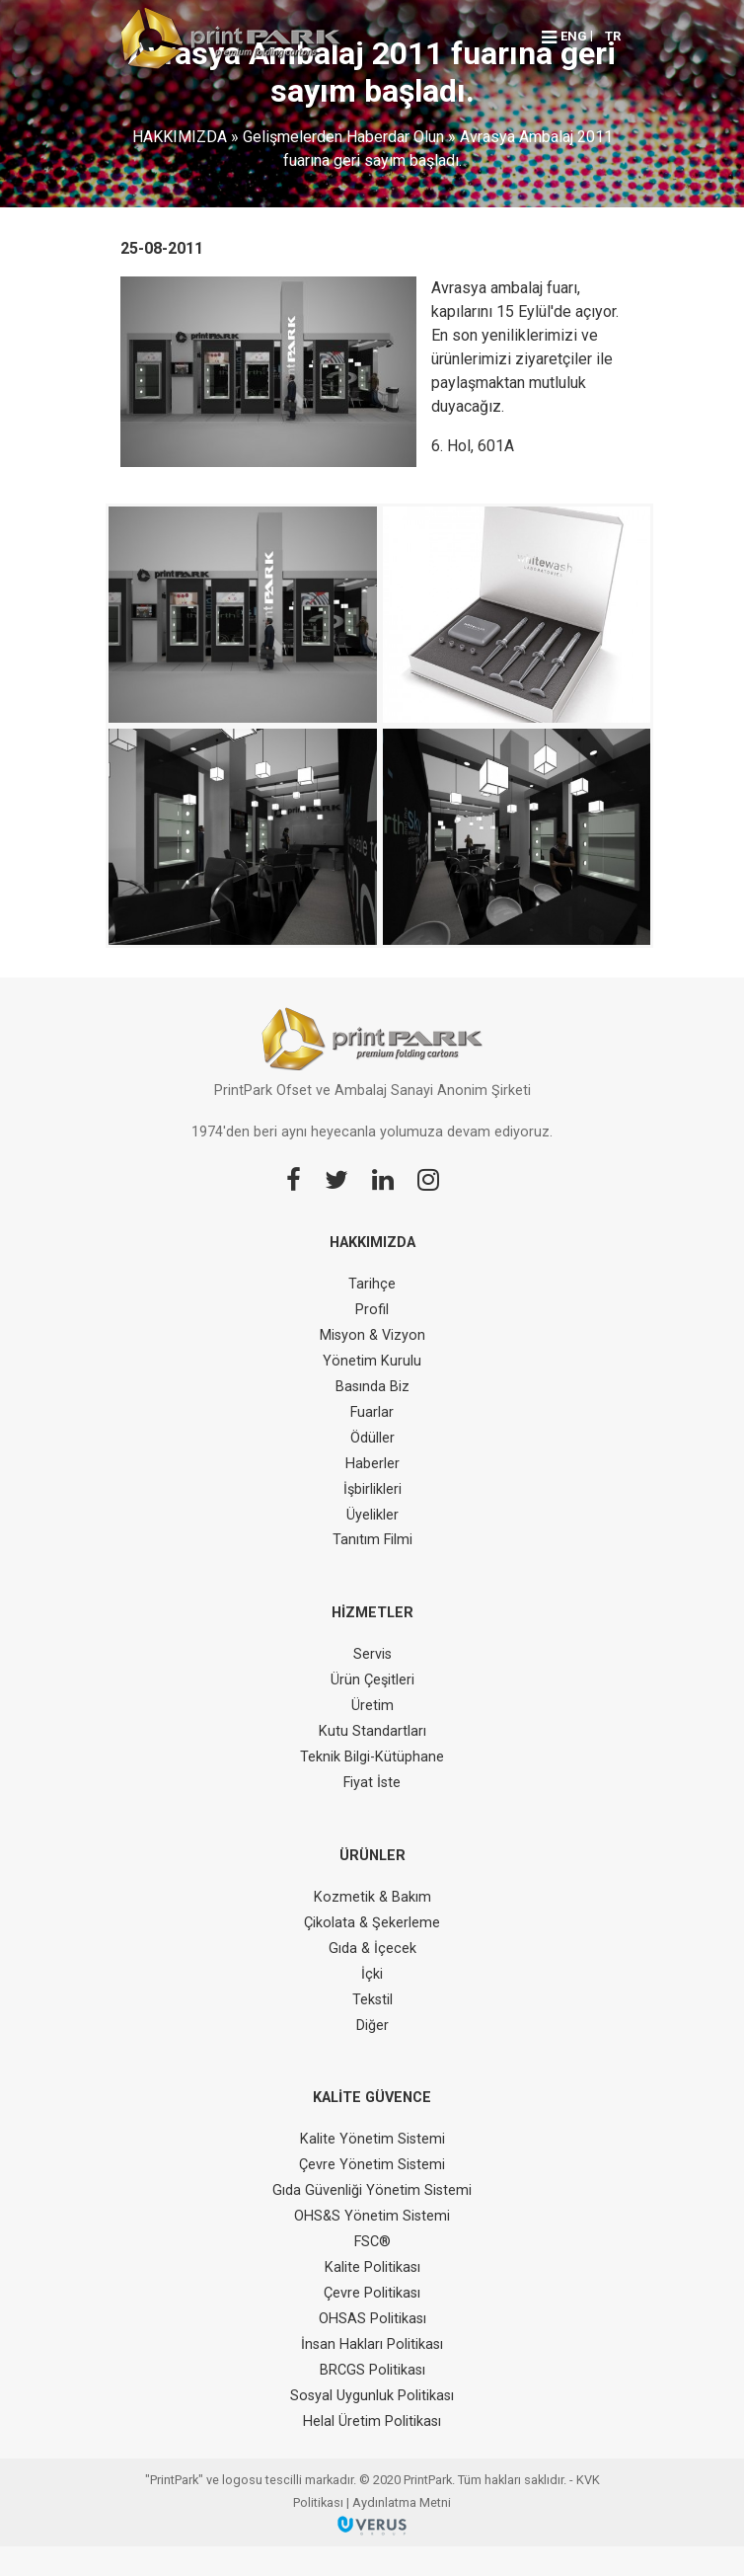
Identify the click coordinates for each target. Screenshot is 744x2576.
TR (613, 36)
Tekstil (372, 1999)
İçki (372, 1974)
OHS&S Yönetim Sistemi (372, 2216)
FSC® (372, 2241)
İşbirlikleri (372, 1489)
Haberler (372, 1463)
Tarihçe (372, 1284)
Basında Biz (372, 1386)
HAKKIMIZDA (179, 136)
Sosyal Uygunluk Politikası (372, 2395)
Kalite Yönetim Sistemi (372, 2139)
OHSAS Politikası (372, 2318)
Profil (372, 1309)
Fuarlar (372, 1412)
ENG (573, 36)
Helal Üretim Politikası (372, 2421)
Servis (372, 1654)
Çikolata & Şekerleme (372, 1922)
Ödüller (372, 1438)
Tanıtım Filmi (372, 1539)
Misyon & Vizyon (372, 1335)
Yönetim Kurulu (372, 1361)
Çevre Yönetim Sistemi (372, 2164)
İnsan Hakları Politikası (372, 2344)
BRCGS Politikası (372, 2370)
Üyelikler (372, 1515)
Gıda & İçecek (372, 1948)
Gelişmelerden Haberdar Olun (343, 136)
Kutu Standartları (372, 1731)
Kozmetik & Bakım (372, 1897)
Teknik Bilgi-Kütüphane (372, 1757)
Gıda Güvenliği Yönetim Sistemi (372, 2190)
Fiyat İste (372, 1782)
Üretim (372, 1705)
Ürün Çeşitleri (372, 1680)
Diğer (372, 2025)
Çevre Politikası (372, 2293)
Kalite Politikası (372, 2267)
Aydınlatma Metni (401, 2502)
